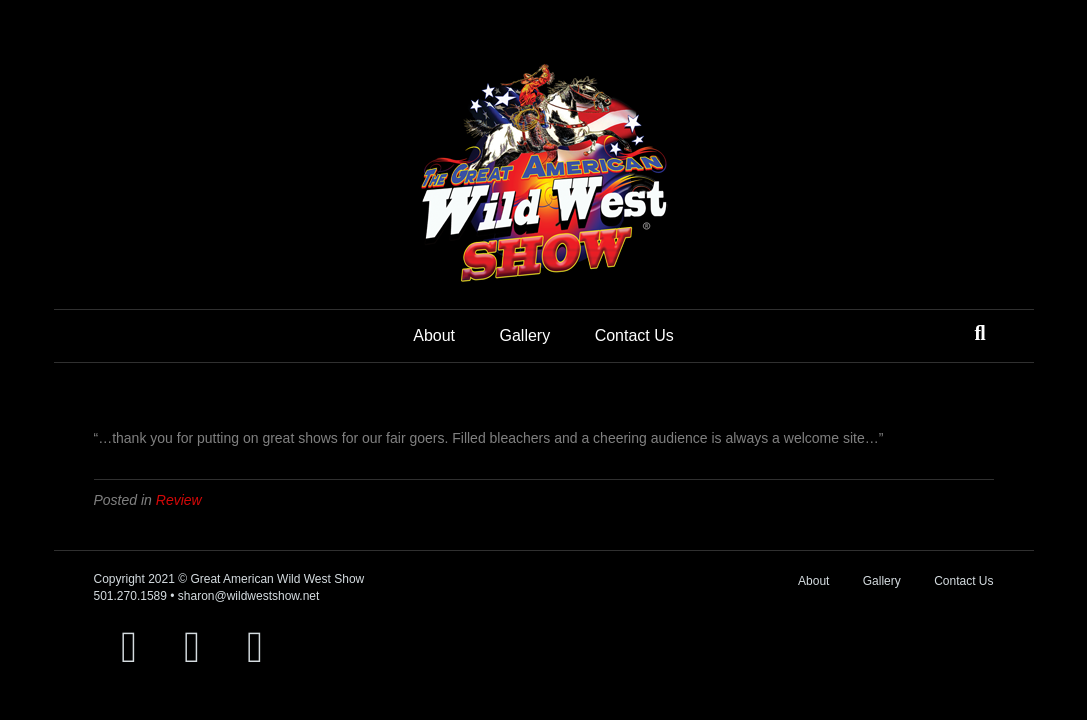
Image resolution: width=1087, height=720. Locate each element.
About (434, 335)
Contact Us (634, 335)
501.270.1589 (130, 596)
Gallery (524, 335)
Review (179, 500)
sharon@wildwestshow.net (249, 596)
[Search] (979, 333)
